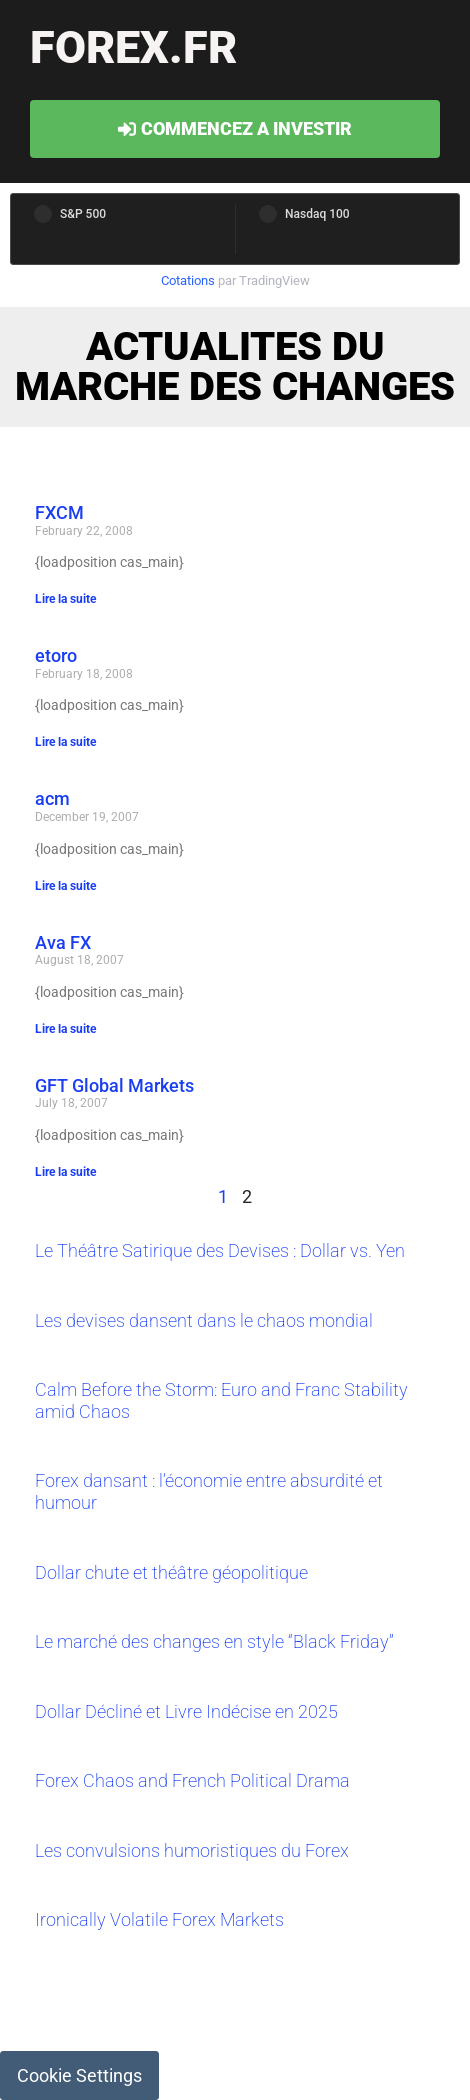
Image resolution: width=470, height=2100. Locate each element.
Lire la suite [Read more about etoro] (65, 742)
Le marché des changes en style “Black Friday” (214, 1641)
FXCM (59, 512)
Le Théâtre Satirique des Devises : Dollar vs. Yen (220, 1250)
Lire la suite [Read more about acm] (65, 886)
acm (52, 798)
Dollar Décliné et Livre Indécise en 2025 (186, 1711)
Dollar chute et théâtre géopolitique (171, 1572)
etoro (56, 655)
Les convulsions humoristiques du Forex (192, 1850)
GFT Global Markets (114, 1085)
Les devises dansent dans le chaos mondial (204, 1320)
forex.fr (133, 47)
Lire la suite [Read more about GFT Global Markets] (65, 1172)
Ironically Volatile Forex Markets (159, 1919)
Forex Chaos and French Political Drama (192, 1780)
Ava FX (63, 942)
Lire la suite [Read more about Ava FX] (65, 1029)
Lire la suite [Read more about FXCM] (65, 599)
